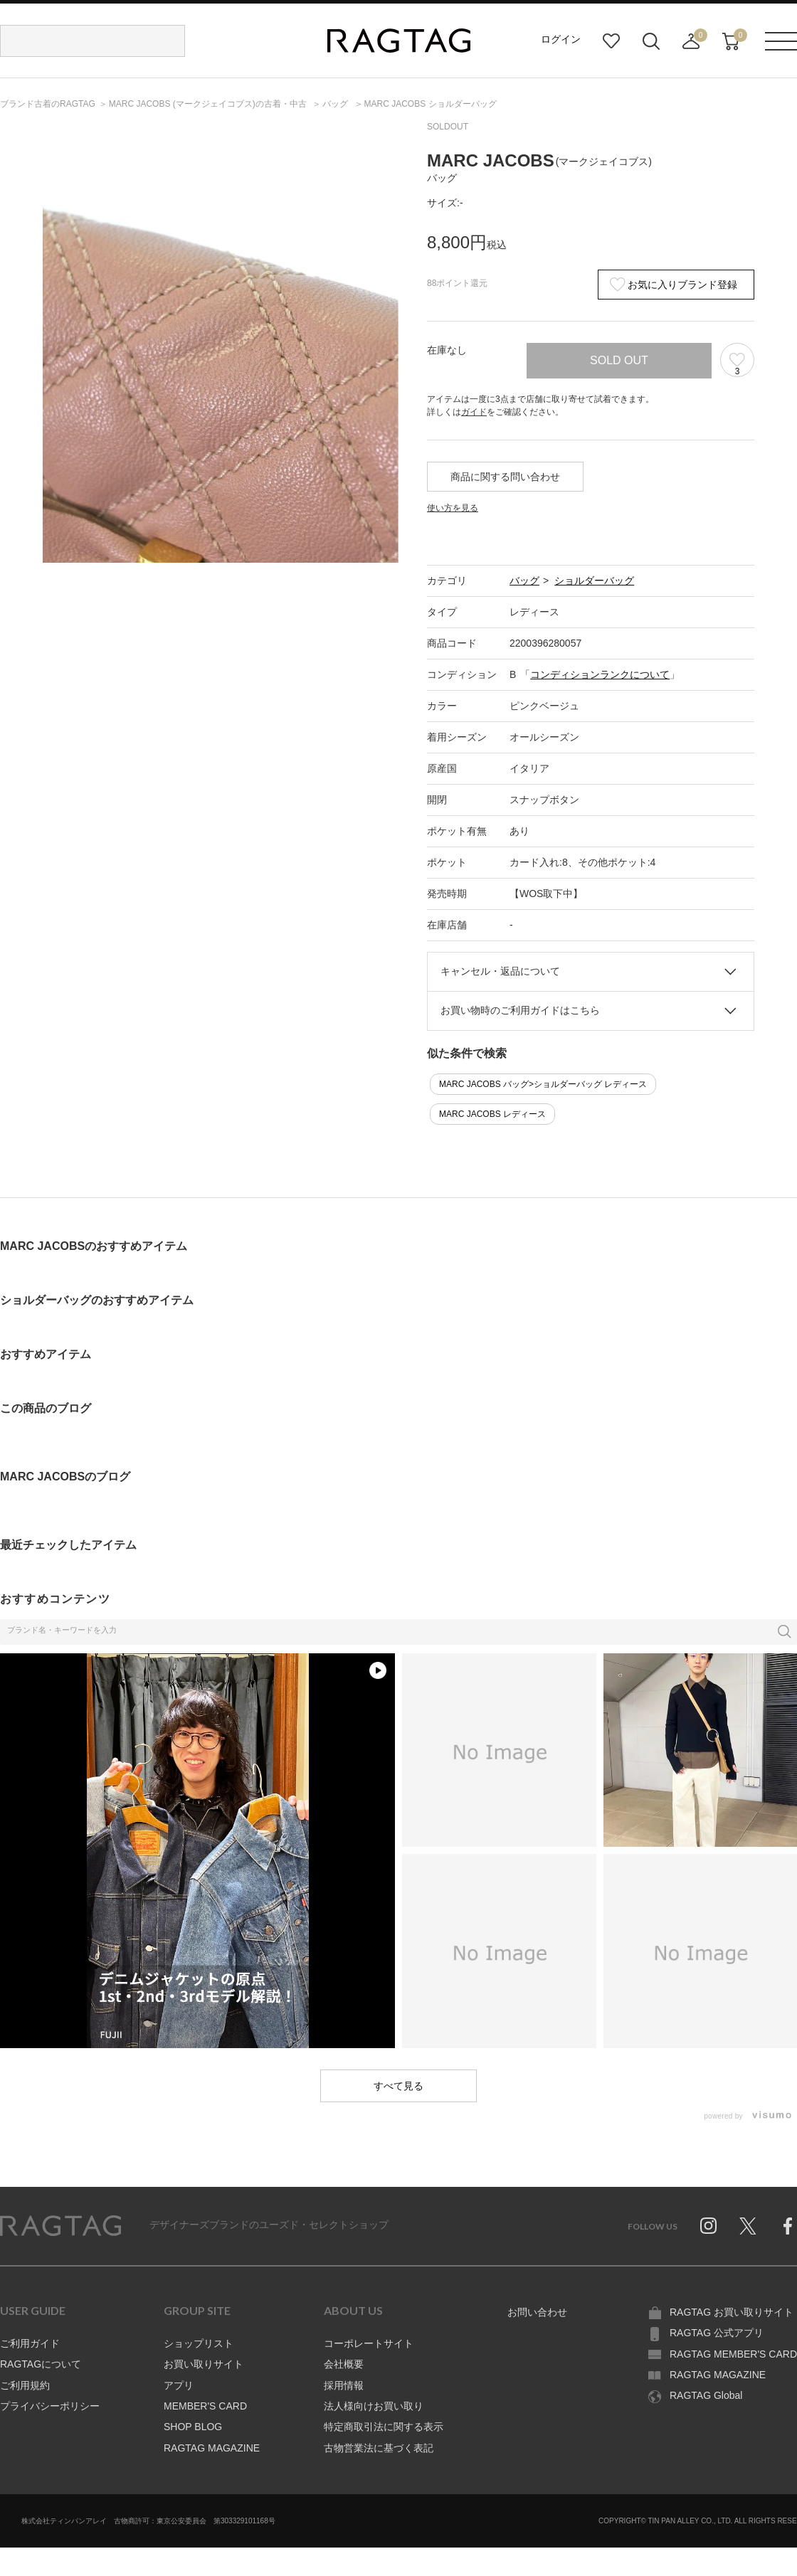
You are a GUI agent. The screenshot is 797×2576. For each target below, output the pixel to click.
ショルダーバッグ (594, 580)
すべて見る (398, 2086)
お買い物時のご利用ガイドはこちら (520, 1010)
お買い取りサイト (203, 2364)
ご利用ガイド (30, 2343)
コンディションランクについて (600, 674)
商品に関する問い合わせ (505, 476)
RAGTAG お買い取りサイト (731, 2312)
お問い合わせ (537, 2312)
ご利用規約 (25, 2385)
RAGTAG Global (706, 2395)
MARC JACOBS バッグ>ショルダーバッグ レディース (543, 1084)
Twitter (748, 2226)
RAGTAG (60, 2226)
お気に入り (611, 41)
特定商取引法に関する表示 (383, 2426)
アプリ (179, 2385)
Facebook (787, 2226)
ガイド (474, 412)
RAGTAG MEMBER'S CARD (733, 2354)
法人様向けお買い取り (373, 2406)
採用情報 (344, 2385)
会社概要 (344, 2364)
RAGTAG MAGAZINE (212, 2448)
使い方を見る (452, 508)
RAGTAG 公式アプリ (717, 2332)
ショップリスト (198, 2343)
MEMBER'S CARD (205, 2406)
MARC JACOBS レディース (492, 1114)
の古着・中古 (209, 104)
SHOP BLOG (193, 2426)
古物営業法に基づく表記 (378, 2448)
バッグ (524, 580)
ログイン (561, 39)
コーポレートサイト (368, 2343)
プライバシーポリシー (50, 2406)
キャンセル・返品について (500, 971)
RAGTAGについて (40, 2364)
